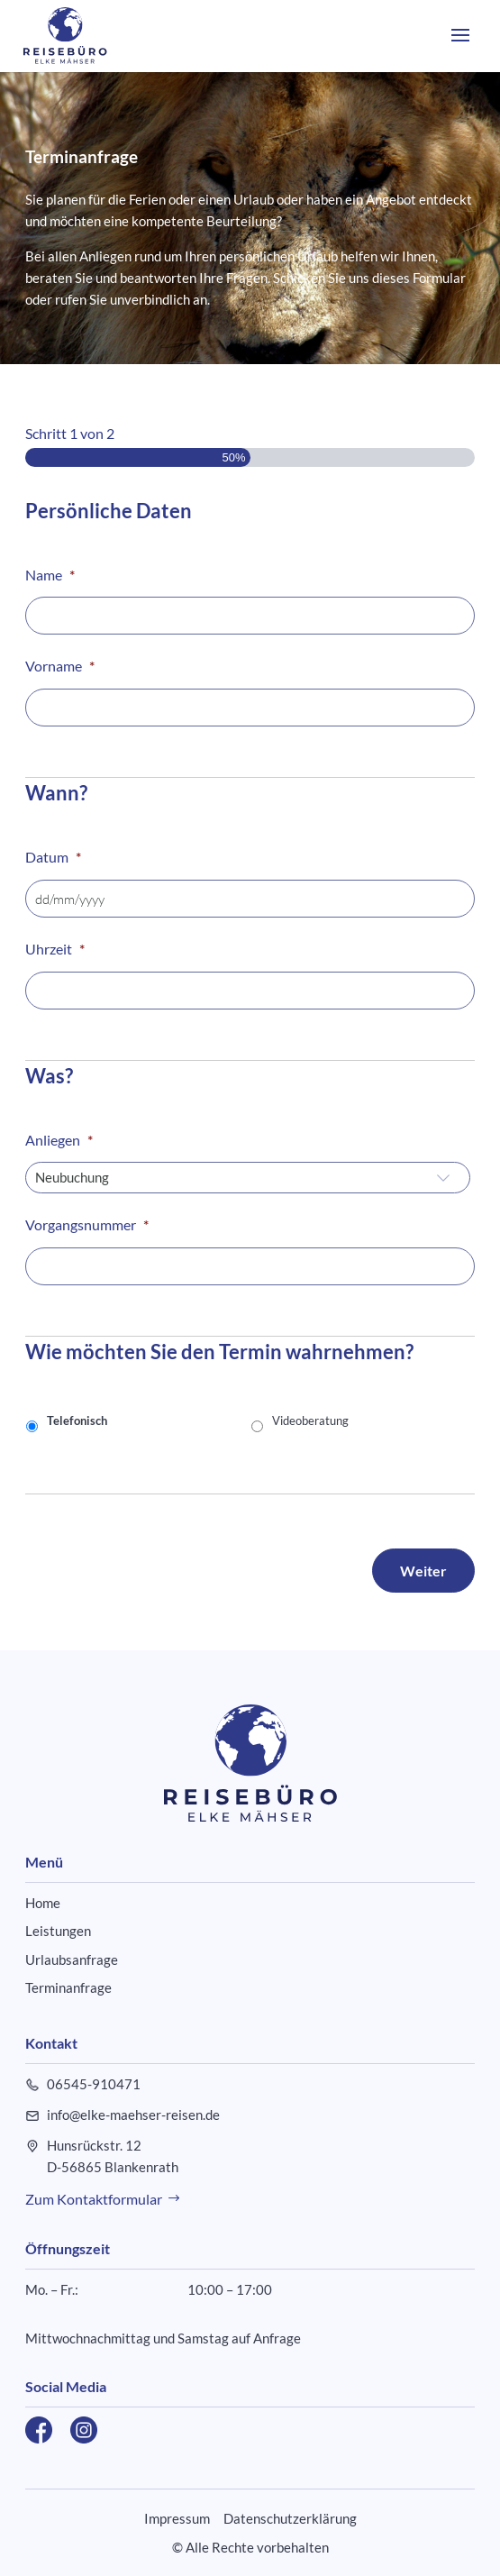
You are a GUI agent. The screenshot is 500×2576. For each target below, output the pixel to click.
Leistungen (58, 1931)
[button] (460, 47)
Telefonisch (77, 1420)
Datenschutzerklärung (290, 2518)
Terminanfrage (68, 1987)
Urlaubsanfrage (71, 1959)
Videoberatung (310, 1420)
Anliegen (59, 1139)
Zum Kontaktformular (93, 2198)
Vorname (60, 665)
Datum (53, 856)
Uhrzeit (55, 948)
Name (50, 574)
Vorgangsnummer (87, 1224)
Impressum (177, 2518)
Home (42, 1903)
